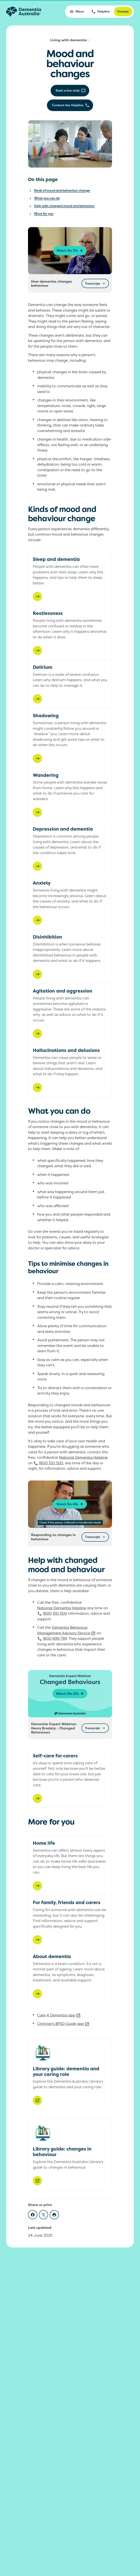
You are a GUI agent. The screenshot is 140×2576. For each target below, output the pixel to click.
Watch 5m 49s (70, 1504)
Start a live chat (71, 90)
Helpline (100, 11)
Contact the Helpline (71, 105)
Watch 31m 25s (70, 1693)
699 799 (52, 1638)
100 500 (48, 1462)
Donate (123, 11)
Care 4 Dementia (59, 2015)
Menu (76, 11)
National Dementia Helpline (83, 1457)
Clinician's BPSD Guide (63, 2023)
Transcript (95, 283)
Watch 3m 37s (70, 250)
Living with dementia (68, 40)
